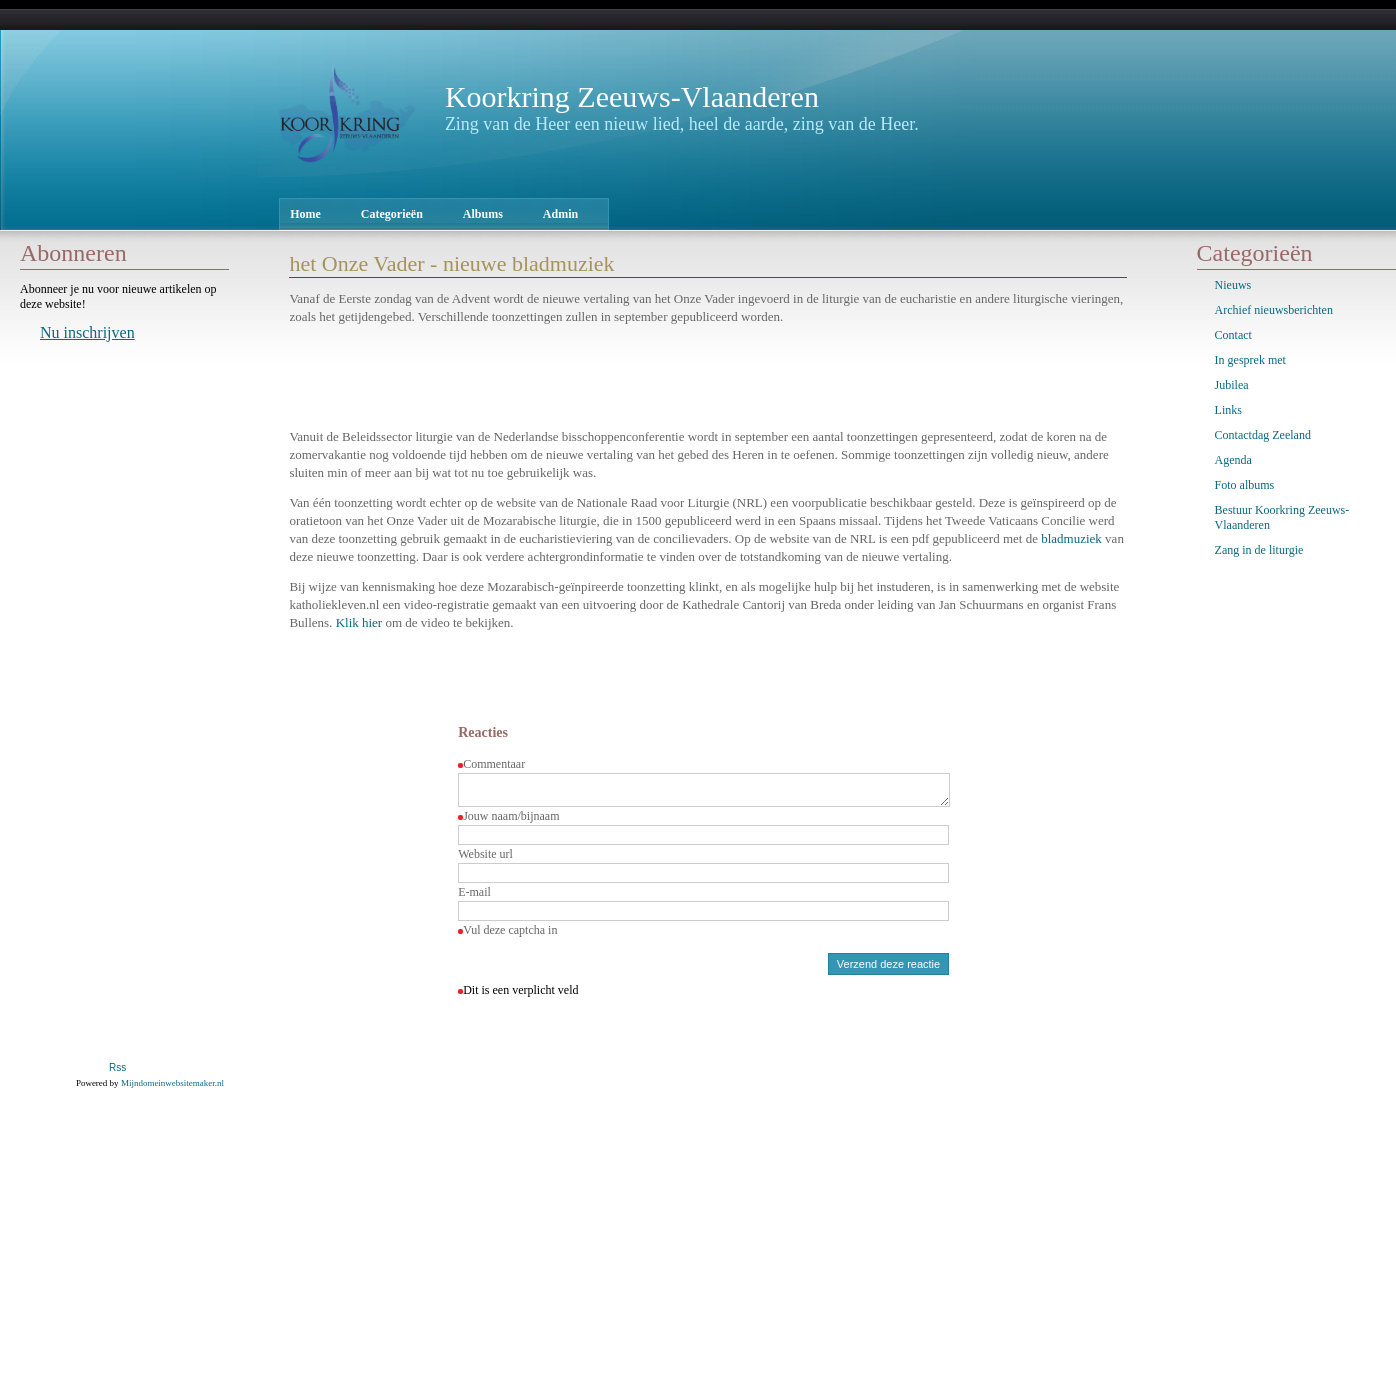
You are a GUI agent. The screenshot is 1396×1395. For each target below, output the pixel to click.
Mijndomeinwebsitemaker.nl (172, 1089)
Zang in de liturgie (1259, 550)
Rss (117, 1074)
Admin (560, 214)
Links (1228, 410)
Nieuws (1233, 285)
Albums (483, 214)
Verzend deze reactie (888, 970)
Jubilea (1232, 385)
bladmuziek (1071, 538)
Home (305, 214)
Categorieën (392, 214)
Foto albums (1245, 485)
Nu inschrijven (87, 332)
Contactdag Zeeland (1263, 435)
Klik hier (359, 622)
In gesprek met (1250, 360)
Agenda (1233, 460)
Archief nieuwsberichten (1274, 310)
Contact (1233, 335)
